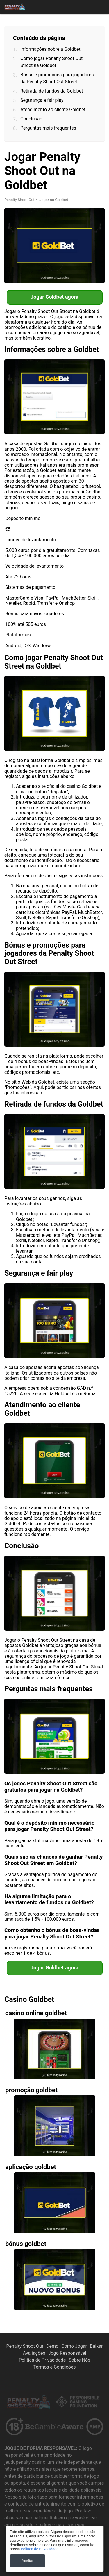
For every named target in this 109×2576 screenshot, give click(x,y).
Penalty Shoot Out (19, 200)
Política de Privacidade (42, 2360)
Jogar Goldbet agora (54, 297)
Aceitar (27, 2561)
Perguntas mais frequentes (48, 128)
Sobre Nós (79, 2360)
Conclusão (31, 119)
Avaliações (34, 2353)
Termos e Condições (54, 2367)
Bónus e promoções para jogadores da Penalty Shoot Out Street (57, 78)
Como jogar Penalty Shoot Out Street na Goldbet (51, 62)
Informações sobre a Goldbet (50, 49)
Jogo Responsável (67, 2353)
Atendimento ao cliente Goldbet (52, 109)
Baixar (96, 2346)
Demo (52, 2346)
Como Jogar (74, 2346)
